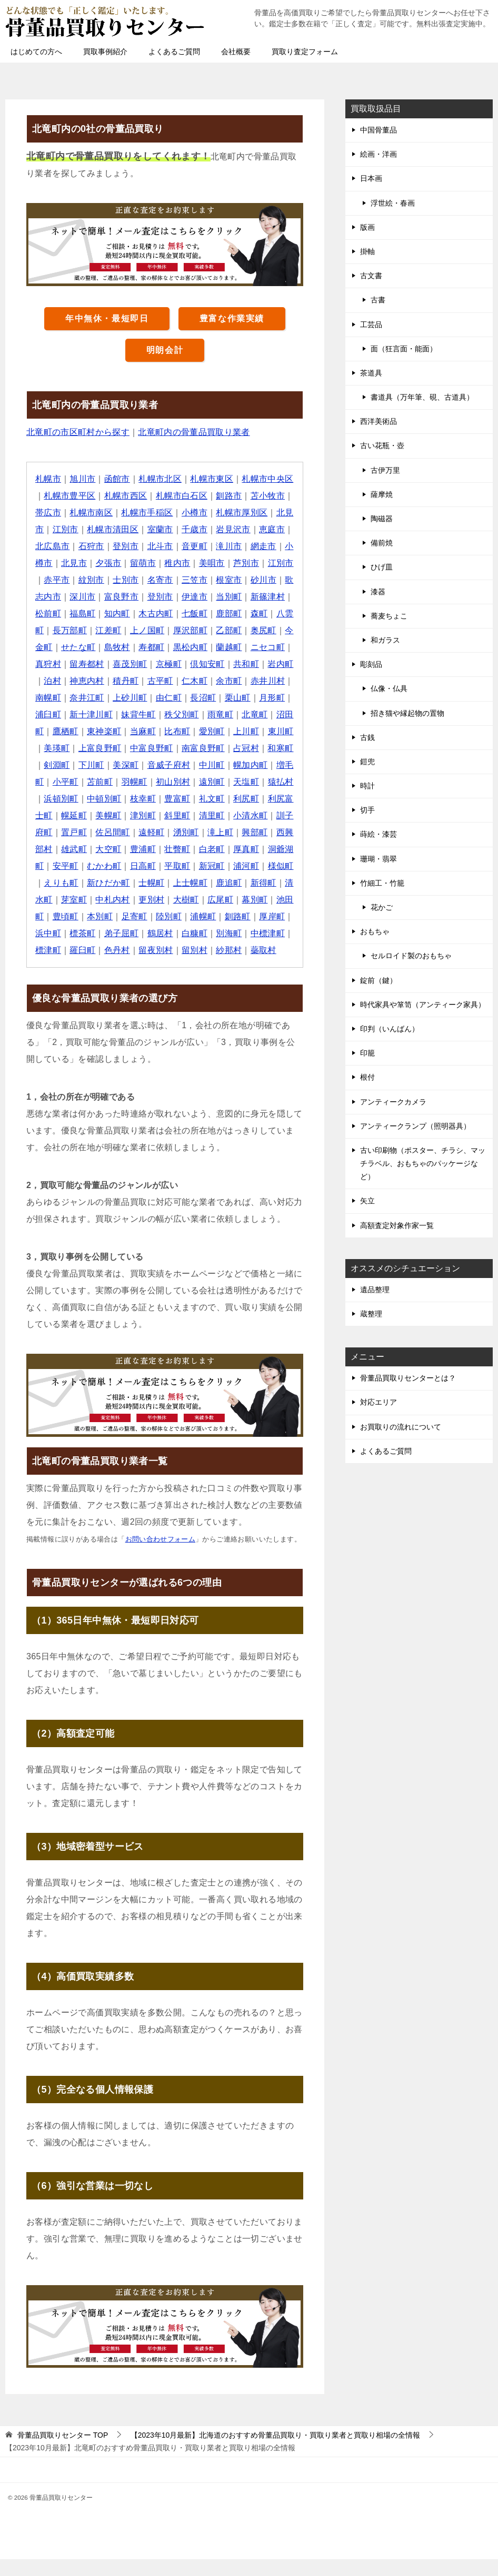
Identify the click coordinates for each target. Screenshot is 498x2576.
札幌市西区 (134, 495)
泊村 (156, 680)
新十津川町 (212, 714)
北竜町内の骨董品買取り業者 (194, 432)
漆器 (378, 591)
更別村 (117, 916)
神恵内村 (190, 680)
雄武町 (264, 849)
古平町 (264, 680)
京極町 (264, 664)
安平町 (264, 865)
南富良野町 (91, 764)
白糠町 (178, 950)
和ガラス (385, 640)
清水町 (255, 899)
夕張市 (152, 563)
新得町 (221, 899)
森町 (78, 630)
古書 (378, 300)
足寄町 (109, 933)
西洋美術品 (378, 421)
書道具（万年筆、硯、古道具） (422, 397)
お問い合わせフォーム (160, 1556)
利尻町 (160, 815)
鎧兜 (367, 761)
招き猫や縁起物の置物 (407, 713)
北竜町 (126, 731)
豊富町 (91, 815)
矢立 (367, 1200)
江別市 (91, 529)
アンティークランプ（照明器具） (415, 1126)
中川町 (109, 781)
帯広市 (65, 512)
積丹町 (229, 680)
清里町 (134, 832)
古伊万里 (385, 470)
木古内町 (225, 613)
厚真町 (186, 865)
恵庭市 (48, 546)
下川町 (238, 764)
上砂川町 (242, 697)
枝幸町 (56, 815)
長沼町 (65, 714)
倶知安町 (52, 680)
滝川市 (264, 546)
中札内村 (78, 916)
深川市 (143, 596)
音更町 (229, 546)
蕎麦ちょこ (389, 616)
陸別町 (143, 933)
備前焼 (382, 543)
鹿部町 (48, 630)
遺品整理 (375, 1289)
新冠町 (160, 882)
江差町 (186, 630)
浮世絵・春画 (393, 203)
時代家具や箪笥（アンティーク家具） (422, 1004)
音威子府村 (65, 781)
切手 (367, 810)
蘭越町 (65, 664)
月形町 (134, 714)
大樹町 (152, 916)
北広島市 (87, 546)
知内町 (186, 613)
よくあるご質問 (174, 51)
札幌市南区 (108, 512)
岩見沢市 (260, 529)
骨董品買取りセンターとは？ (408, 1378)
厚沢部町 (268, 630)
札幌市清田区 (139, 529)
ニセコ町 (104, 664)
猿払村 (186, 798)
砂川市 (65, 596)
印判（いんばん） (389, 1029)
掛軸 (367, 251)
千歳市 (221, 529)
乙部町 (56, 647)
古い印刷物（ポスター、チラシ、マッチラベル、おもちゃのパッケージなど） (422, 1163)
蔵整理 (371, 1314)
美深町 (272, 764)
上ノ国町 (225, 630)
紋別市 (143, 579)
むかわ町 (52, 882)
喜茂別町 (225, 664)
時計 (367, 786)
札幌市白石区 (190, 495)
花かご (382, 907)
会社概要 (236, 51)
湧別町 (117, 849)
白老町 (152, 865)
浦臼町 (169, 714)
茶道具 (371, 373)
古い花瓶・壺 (382, 445)
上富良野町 (238, 748)
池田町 (255, 916)
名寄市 (212, 579)
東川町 (160, 748)
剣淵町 (203, 764)
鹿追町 (186, 899)
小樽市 (212, 512)
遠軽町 (83, 849)
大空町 (48, 865)
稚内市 (221, 563)
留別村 (186, 966)
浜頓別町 (225, 798)
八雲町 (109, 630)
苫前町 (255, 781)
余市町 (83, 697)
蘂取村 (255, 966)
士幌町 (109, 899)
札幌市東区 (212, 478)
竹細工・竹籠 (382, 883)
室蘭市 (186, 529)
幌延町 (247, 815)
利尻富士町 (203, 815)
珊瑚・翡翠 (378, 859)
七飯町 (264, 613)
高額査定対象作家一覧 (397, 1225)
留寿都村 (182, 664)
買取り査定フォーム (305, 51)
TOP (62, 2452)
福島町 (152, 613)
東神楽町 (233, 731)
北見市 (56, 529)
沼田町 (160, 731)
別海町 (212, 950)
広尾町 (186, 916)
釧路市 (238, 495)
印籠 (367, 1053)
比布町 (56, 748)
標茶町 (65, 950)
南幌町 (160, 697)
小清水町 (173, 832)
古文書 (371, 275)
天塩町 (152, 798)
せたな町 (164, 647)
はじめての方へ (36, 51)
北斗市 (195, 546)
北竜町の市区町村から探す (78, 432)
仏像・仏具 (389, 688)
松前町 (117, 613)
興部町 (186, 849)
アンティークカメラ (393, 1102)
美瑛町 (195, 748)
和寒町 (169, 764)
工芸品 (371, 324)
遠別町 (117, 798)
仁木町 (48, 697)
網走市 (48, 563)
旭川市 (83, 478)
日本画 (371, 178)
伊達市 (255, 596)
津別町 (65, 832)
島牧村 (203, 647)
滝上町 (152, 849)
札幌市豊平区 (78, 495)
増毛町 (186, 781)
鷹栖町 (195, 731)
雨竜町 (91, 731)
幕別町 (221, 916)
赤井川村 (121, 697)
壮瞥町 (117, 865)
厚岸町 (247, 933)
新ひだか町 (65, 899)
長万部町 (147, 630)
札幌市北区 (160, 478)
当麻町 (272, 731)
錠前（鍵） (378, 980)
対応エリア (378, 1402)
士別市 (178, 579)
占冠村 (134, 764)
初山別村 (78, 798)
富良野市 (182, 596)
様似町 (229, 882)
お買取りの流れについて (400, 1427)
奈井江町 (199, 697)
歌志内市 (104, 596)
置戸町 (255, 832)
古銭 (367, 737)
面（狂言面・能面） (404, 348)
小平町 (221, 781)
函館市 (117, 478)
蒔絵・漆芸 (378, 834)
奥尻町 (91, 647)
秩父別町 (52, 731)
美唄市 (255, 563)
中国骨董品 (378, 130)
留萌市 (186, 563)
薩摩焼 (382, 494)
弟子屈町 (104, 950)
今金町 (126, 647)
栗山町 (100, 714)
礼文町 (126, 815)
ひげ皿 (382, 567)
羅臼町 (74, 966)
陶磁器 (382, 518)
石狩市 (126, 546)
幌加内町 (147, 781)
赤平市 (109, 579)
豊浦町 (83, 865)
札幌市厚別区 (259, 512)
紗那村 (221, 966)
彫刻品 (371, 664)
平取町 (126, 882)
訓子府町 (217, 832)
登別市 (160, 546)
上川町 (126, 748)
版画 (367, 227)
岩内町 (126, 680)
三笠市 (247, 579)
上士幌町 (147, 899)
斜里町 (100, 832)
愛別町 (91, 748)
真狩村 (143, 664)
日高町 (91, 882)
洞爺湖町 (225, 865)
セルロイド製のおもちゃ (411, 955)
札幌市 (48, 478)
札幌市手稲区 (165, 512)
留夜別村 (147, 966)
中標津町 (251, 950)
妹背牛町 (260, 714)
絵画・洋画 (378, 154)
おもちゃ (375, 931)
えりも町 (268, 882)
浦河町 (195, 882)
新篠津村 (78, 613)
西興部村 (225, 849)
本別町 (74, 933)
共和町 (91, 680)
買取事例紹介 (105, 51)
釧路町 (212, 933)
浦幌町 (178, 933)
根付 (367, 1077)
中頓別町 (268, 798)
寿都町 (238, 647)
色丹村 (109, 966)
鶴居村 (143, 950)
